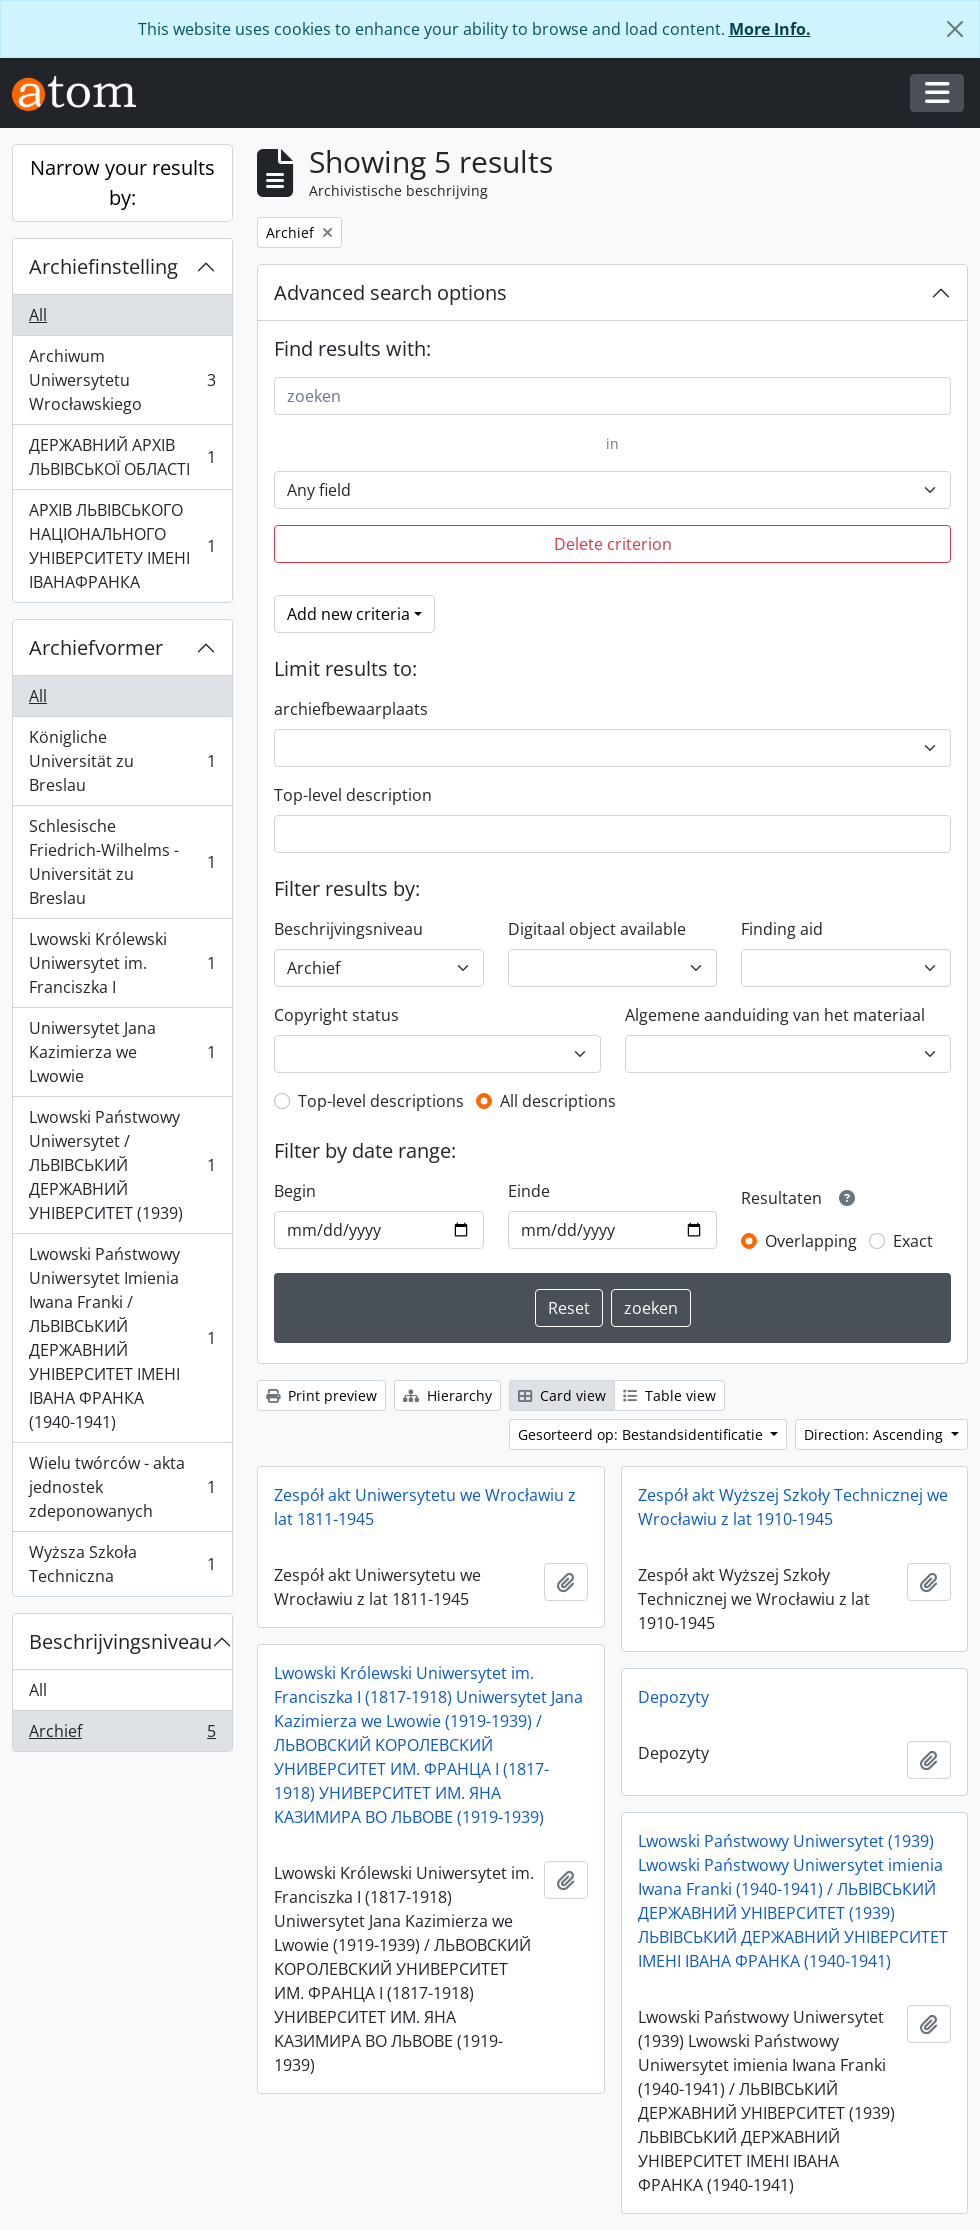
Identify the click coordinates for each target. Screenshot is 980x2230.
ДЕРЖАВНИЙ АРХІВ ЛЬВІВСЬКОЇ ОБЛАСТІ (122, 457)
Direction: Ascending (875, 1434)
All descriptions (558, 1101)
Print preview (321, 1395)
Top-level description (353, 795)
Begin (295, 1191)
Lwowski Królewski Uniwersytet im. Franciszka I (122, 963)
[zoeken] (612, 396)
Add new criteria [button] (348, 614)
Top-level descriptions (381, 1101)
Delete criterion (613, 544)
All (38, 315)
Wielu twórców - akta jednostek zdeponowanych (122, 1487)
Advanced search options (390, 292)
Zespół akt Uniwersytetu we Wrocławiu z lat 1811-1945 (425, 1507)
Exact (913, 1241)
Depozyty (673, 1697)
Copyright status (336, 1015)
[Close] (955, 29)
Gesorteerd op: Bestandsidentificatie (642, 1434)
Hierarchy (447, 1395)
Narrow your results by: (122, 182)
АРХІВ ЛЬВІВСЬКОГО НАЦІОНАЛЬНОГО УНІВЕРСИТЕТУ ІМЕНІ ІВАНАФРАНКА (122, 546)
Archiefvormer (96, 647)
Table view (669, 1395)
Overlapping (811, 1241)
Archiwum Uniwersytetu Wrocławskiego (122, 380)
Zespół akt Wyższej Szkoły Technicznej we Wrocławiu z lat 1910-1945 (793, 1507)
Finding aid (782, 929)
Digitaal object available (597, 929)
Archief (122, 1735)
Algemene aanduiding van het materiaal (775, 1015)
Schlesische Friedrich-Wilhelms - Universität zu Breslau (122, 862)
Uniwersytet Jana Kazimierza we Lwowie (122, 1052)
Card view (562, 1395)
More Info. (770, 29)
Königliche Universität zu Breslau (122, 761)
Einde (529, 1191)
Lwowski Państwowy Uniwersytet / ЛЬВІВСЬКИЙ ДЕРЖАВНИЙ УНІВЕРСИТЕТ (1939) (122, 1165)
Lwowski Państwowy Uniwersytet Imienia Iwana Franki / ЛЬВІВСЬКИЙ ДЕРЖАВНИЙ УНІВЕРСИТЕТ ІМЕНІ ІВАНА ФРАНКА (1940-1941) (122, 1338)
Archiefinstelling (103, 266)
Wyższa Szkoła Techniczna (122, 1564)
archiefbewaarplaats (351, 709)
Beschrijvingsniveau (120, 1641)
